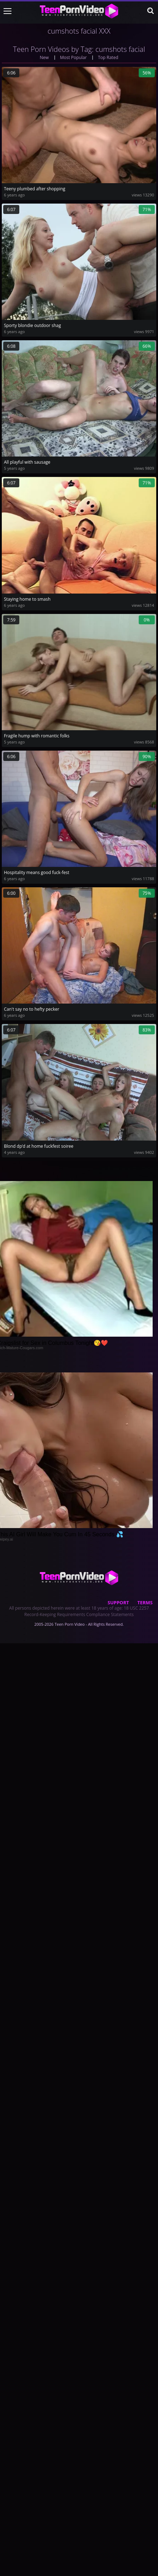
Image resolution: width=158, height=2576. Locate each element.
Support (118, 1602)
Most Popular (73, 57)
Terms (145, 1602)
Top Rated (108, 57)
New (44, 57)
